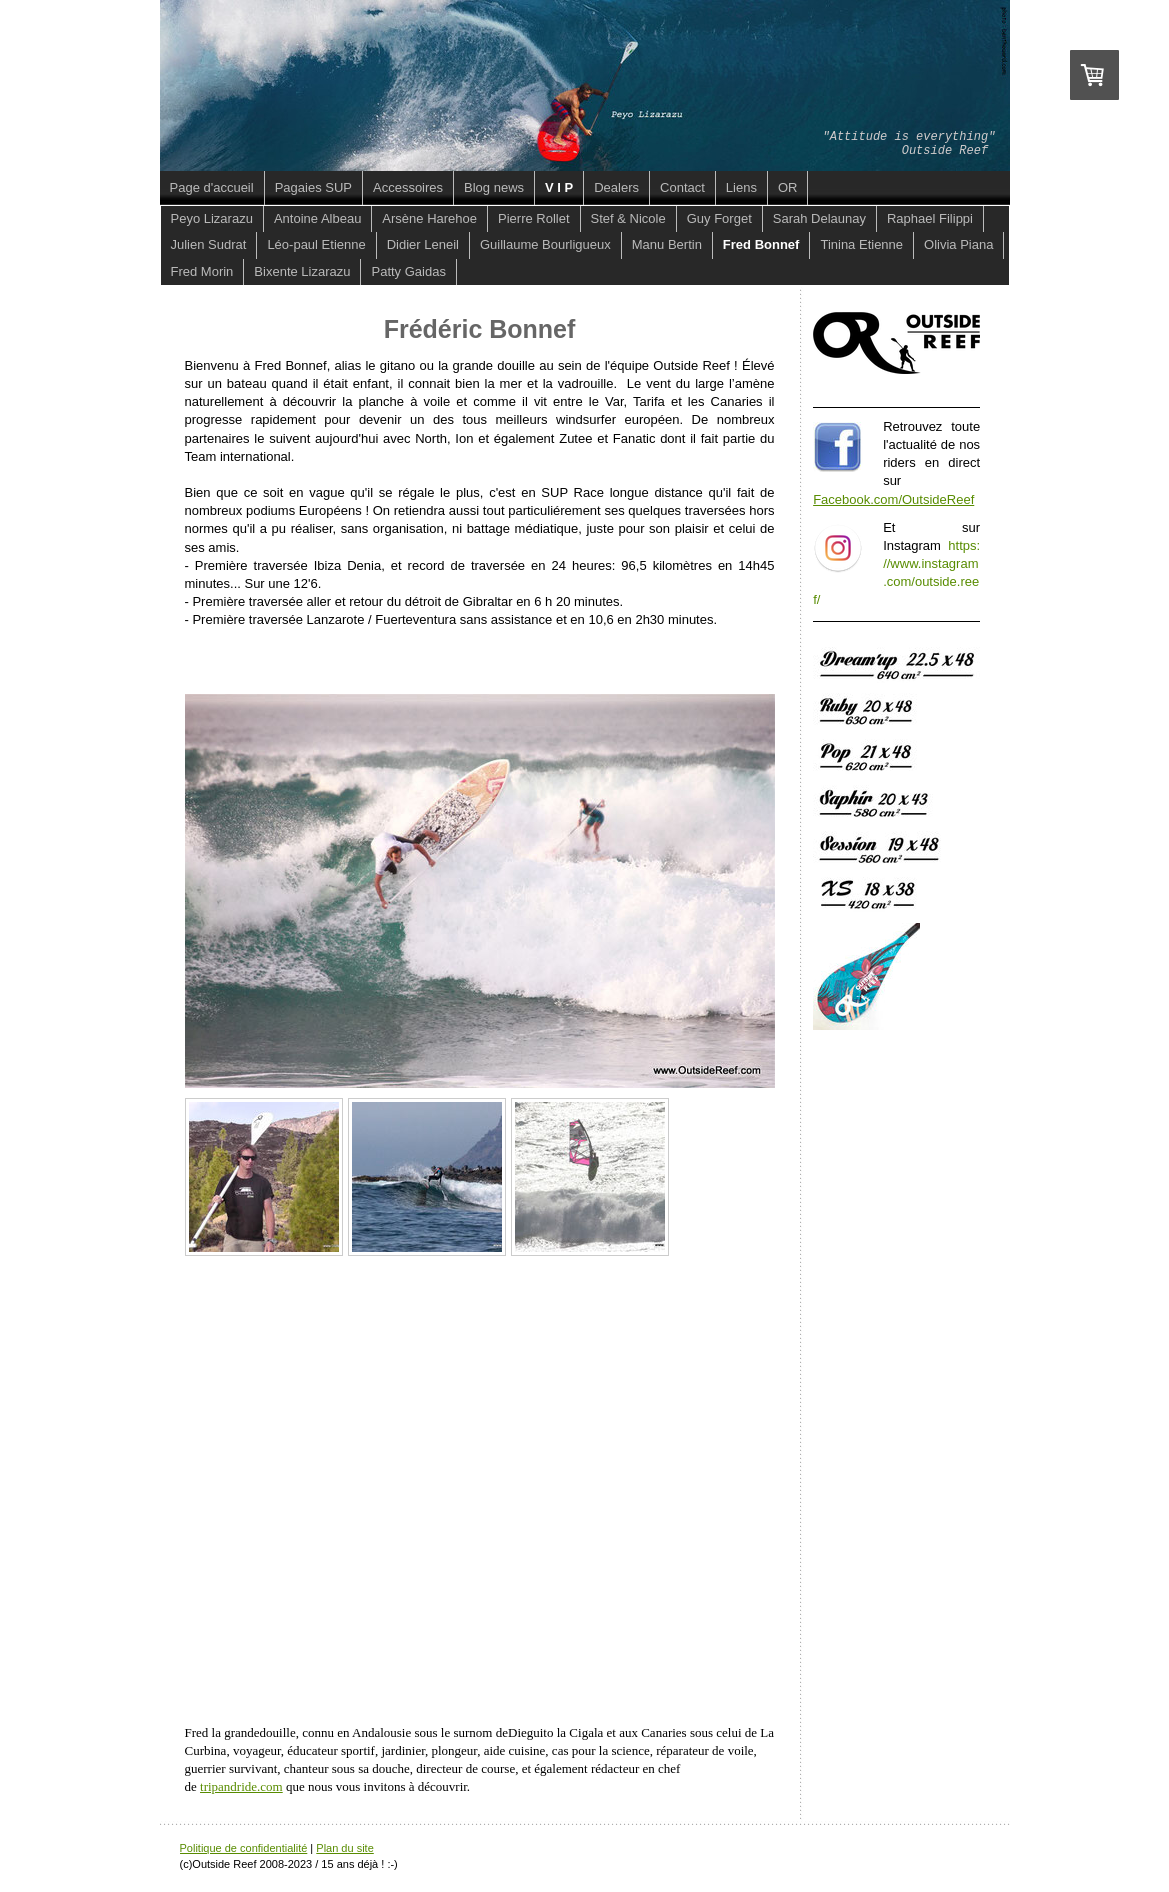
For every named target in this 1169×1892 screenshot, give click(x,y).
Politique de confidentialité (244, 1848)
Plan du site (344, 1848)
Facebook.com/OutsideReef (893, 499)
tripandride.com (241, 1786)
